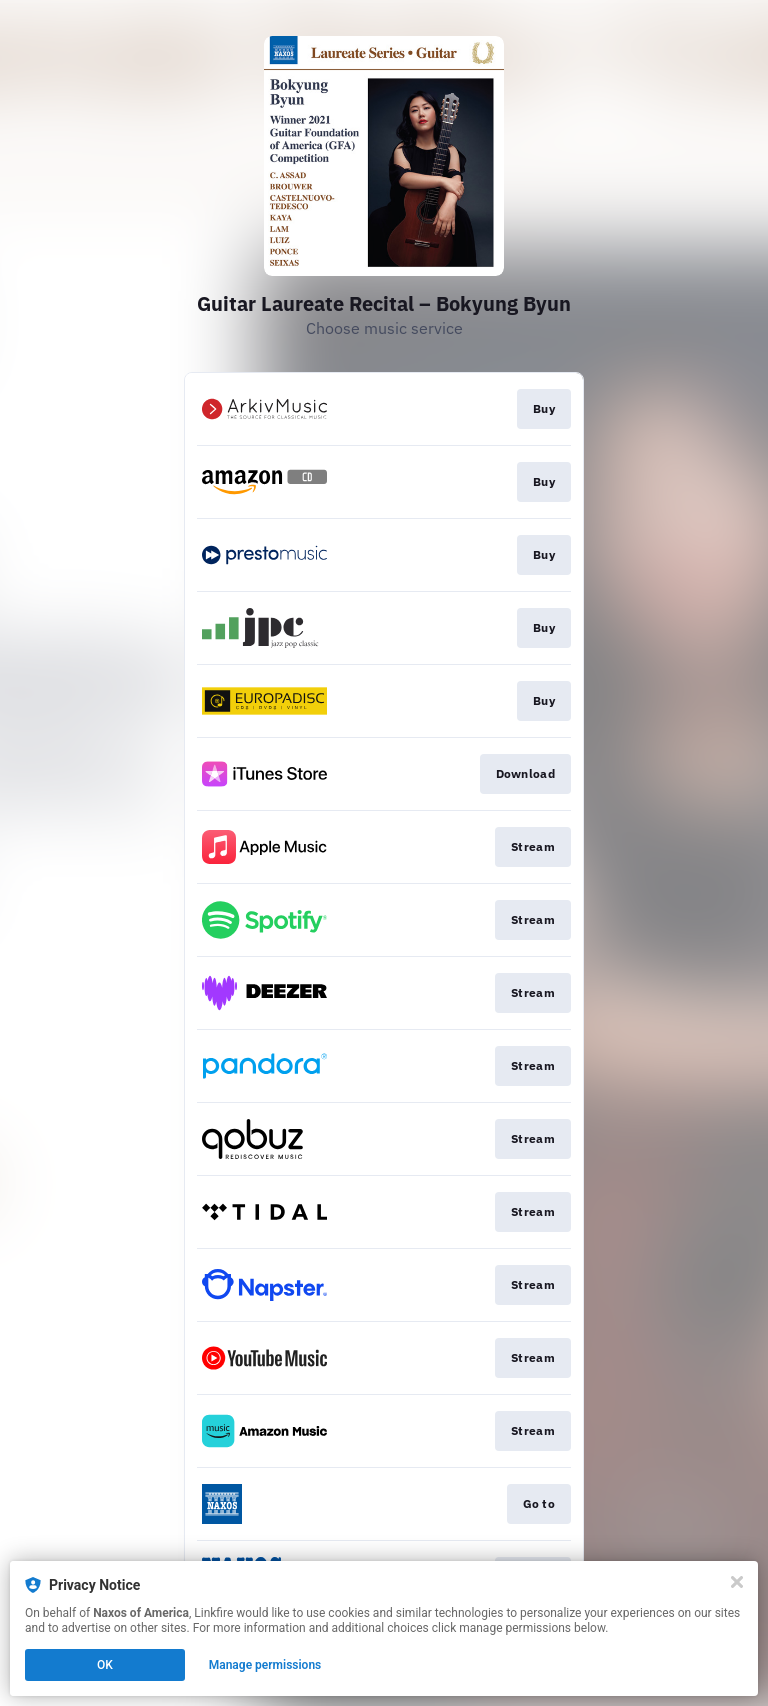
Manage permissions (265, 1665)
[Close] (737, 1582)
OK (105, 1665)
